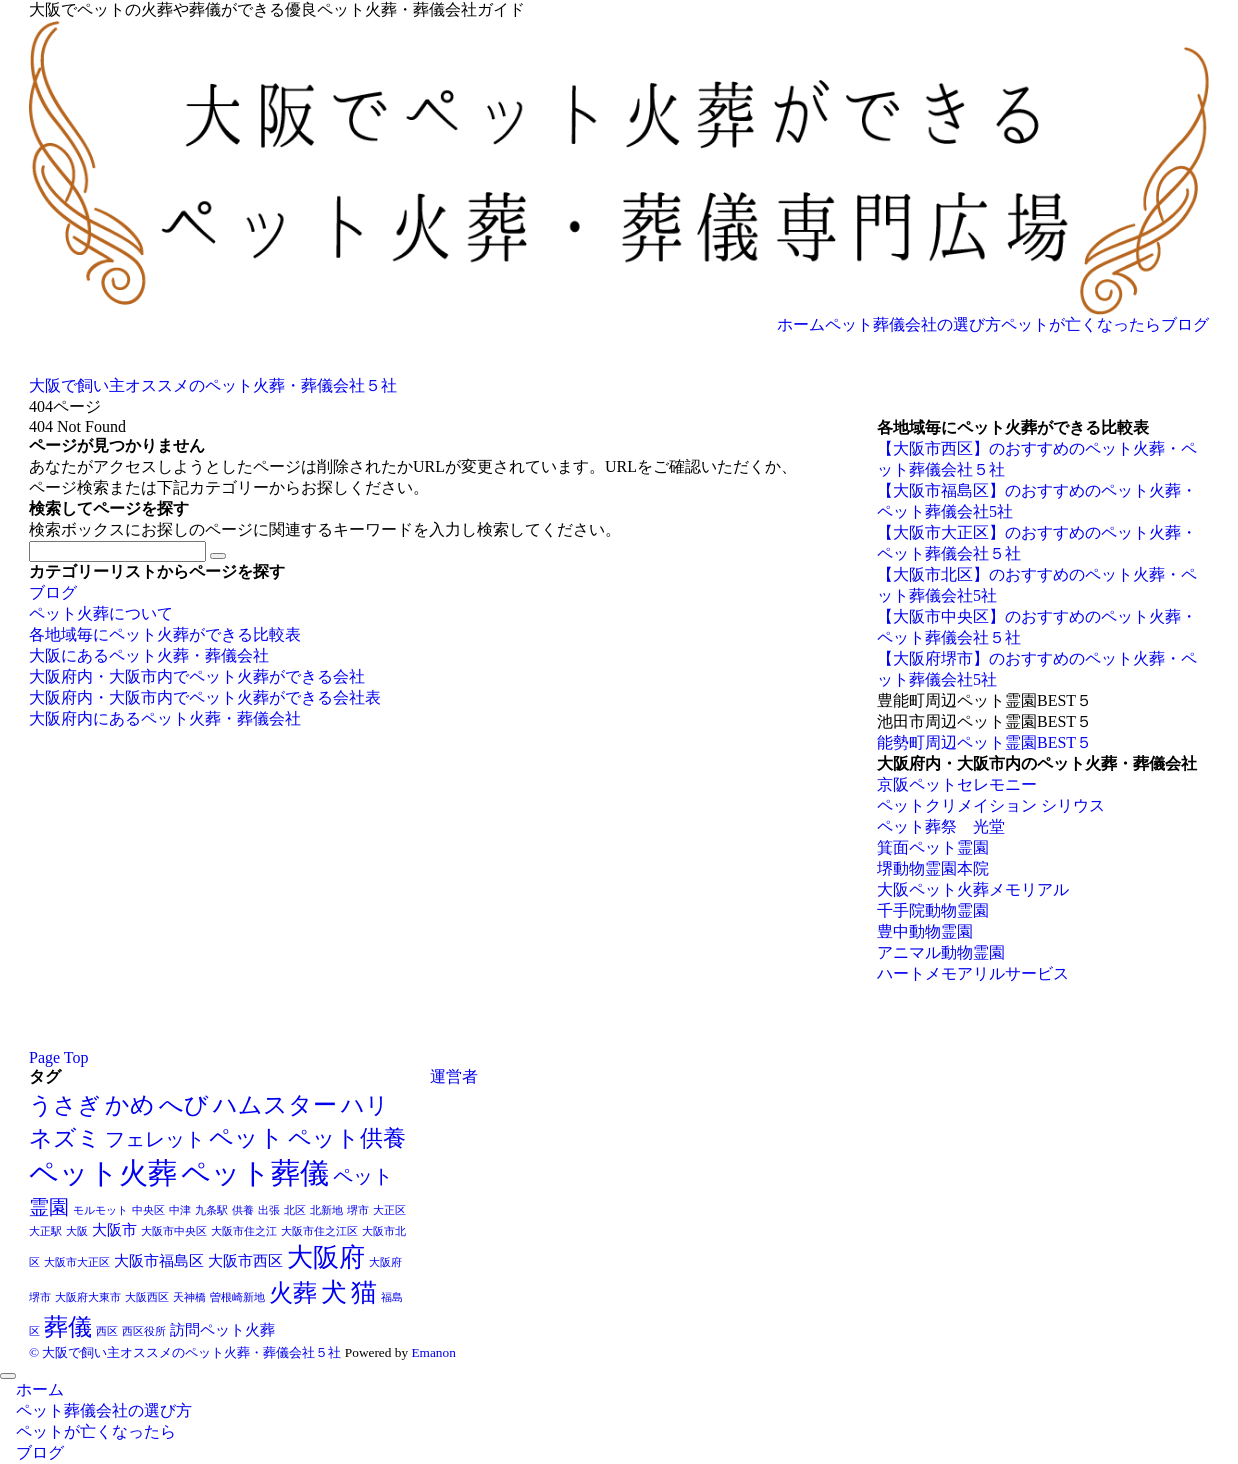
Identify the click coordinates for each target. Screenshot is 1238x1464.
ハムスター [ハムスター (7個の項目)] (275, 1104)
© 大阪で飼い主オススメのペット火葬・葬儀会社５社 (185, 1352)
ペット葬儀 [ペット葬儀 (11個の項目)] (255, 1173)
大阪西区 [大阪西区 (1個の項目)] (147, 1297)
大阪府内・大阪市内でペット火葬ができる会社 (197, 676)
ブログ (53, 592)
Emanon (433, 1352)
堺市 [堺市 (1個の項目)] (358, 1210)
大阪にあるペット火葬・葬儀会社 (149, 655)
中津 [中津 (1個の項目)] (180, 1210)
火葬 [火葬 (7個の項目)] (293, 1292)
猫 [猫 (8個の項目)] (364, 1292)
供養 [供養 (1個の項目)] (243, 1210)
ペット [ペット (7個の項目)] (246, 1137)
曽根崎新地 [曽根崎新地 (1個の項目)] (237, 1297)
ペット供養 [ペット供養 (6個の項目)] (347, 1138)
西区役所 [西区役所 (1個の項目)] (144, 1331)
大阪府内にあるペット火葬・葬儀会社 (165, 718)
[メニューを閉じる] (8, 1376)
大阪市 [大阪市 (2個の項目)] (114, 1230)
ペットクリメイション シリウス (991, 805)
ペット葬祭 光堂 (941, 826)
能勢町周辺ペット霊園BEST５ (984, 742)
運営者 (454, 1076)
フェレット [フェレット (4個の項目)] (155, 1139)
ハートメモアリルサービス (973, 973)
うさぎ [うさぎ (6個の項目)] (65, 1105)
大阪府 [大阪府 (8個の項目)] (326, 1257)
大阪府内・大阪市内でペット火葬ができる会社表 (205, 697)
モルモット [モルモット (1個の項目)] (100, 1210)
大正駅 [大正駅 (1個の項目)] (45, 1231)
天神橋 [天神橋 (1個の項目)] (189, 1297)
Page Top (58, 1057)
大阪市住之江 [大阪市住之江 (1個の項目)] (244, 1231)
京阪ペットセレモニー (957, 784)
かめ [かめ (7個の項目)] (130, 1104)
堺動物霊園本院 (933, 868)
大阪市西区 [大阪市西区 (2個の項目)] (245, 1261)
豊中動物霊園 (925, 931)
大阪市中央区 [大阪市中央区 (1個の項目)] (174, 1231)
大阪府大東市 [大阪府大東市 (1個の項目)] (88, 1297)
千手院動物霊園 (933, 910)
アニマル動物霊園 (941, 952)
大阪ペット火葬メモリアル (973, 889)
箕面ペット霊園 (933, 847)
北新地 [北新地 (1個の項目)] (326, 1210)
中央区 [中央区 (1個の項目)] (148, 1210)
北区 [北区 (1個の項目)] (295, 1210)
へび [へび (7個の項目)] (184, 1104)
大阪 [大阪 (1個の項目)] (77, 1231)
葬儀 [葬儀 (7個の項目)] (68, 1326)
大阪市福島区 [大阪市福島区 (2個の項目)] (159, 1261)
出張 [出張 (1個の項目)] (269, 1210)
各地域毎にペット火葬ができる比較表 (165, 634)
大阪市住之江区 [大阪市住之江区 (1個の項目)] (319, 1231)
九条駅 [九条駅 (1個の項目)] (211, 1210)
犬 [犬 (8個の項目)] (334, 1292)
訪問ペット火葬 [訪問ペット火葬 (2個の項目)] (222, 1330)
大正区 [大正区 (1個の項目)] (389, 1210)
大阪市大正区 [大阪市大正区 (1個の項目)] (77, 1262)
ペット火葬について (101, 613)
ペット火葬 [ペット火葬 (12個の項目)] (103, 1173)
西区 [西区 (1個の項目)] (107, 1331)
